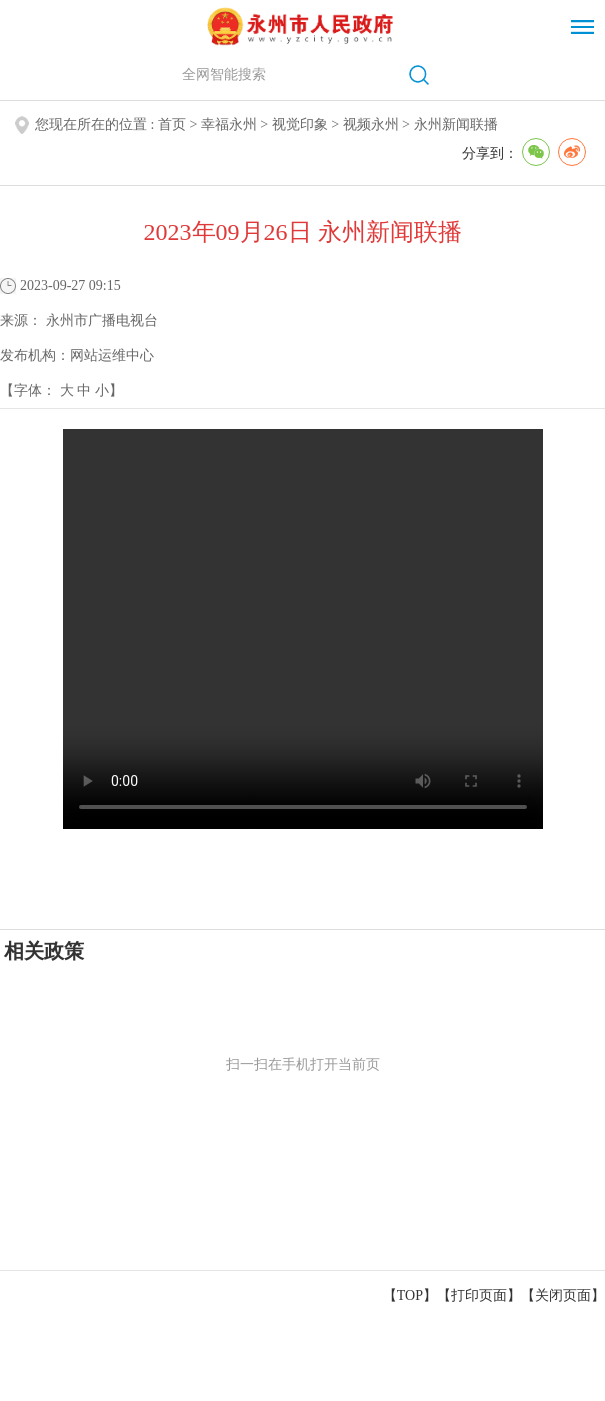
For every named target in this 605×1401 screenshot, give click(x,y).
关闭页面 (563, 1295)
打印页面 (479, 1295)
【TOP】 (410, 1295)
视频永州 (371, 124)
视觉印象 (300, 124)
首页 (172, 124)
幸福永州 (229, 124)
